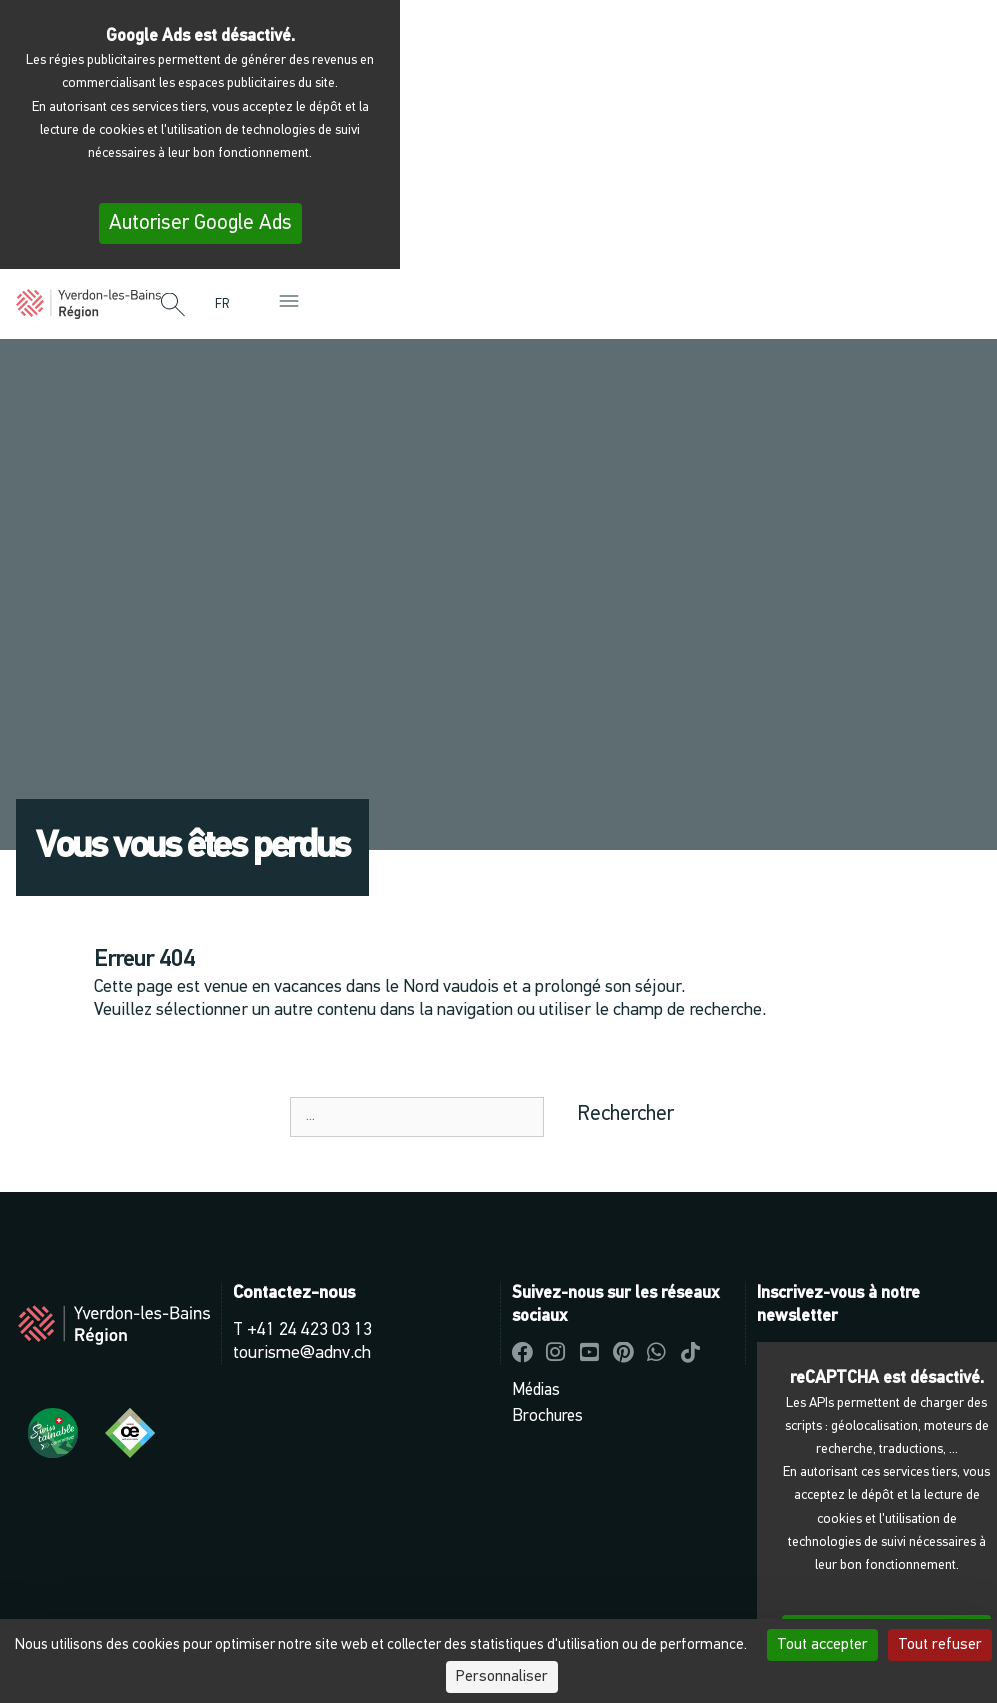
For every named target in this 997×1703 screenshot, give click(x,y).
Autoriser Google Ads (200, 223)
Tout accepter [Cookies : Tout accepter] (822, 1645)
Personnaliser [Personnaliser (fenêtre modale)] (502, 1677)
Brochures (547, 1416)
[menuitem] (227, 304)
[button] (173, 306)
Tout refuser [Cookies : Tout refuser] (940, 1645)
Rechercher (625, 1114)
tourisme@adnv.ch (302, 1353)
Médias (536, 1390)
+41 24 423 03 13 (309, 1330)
